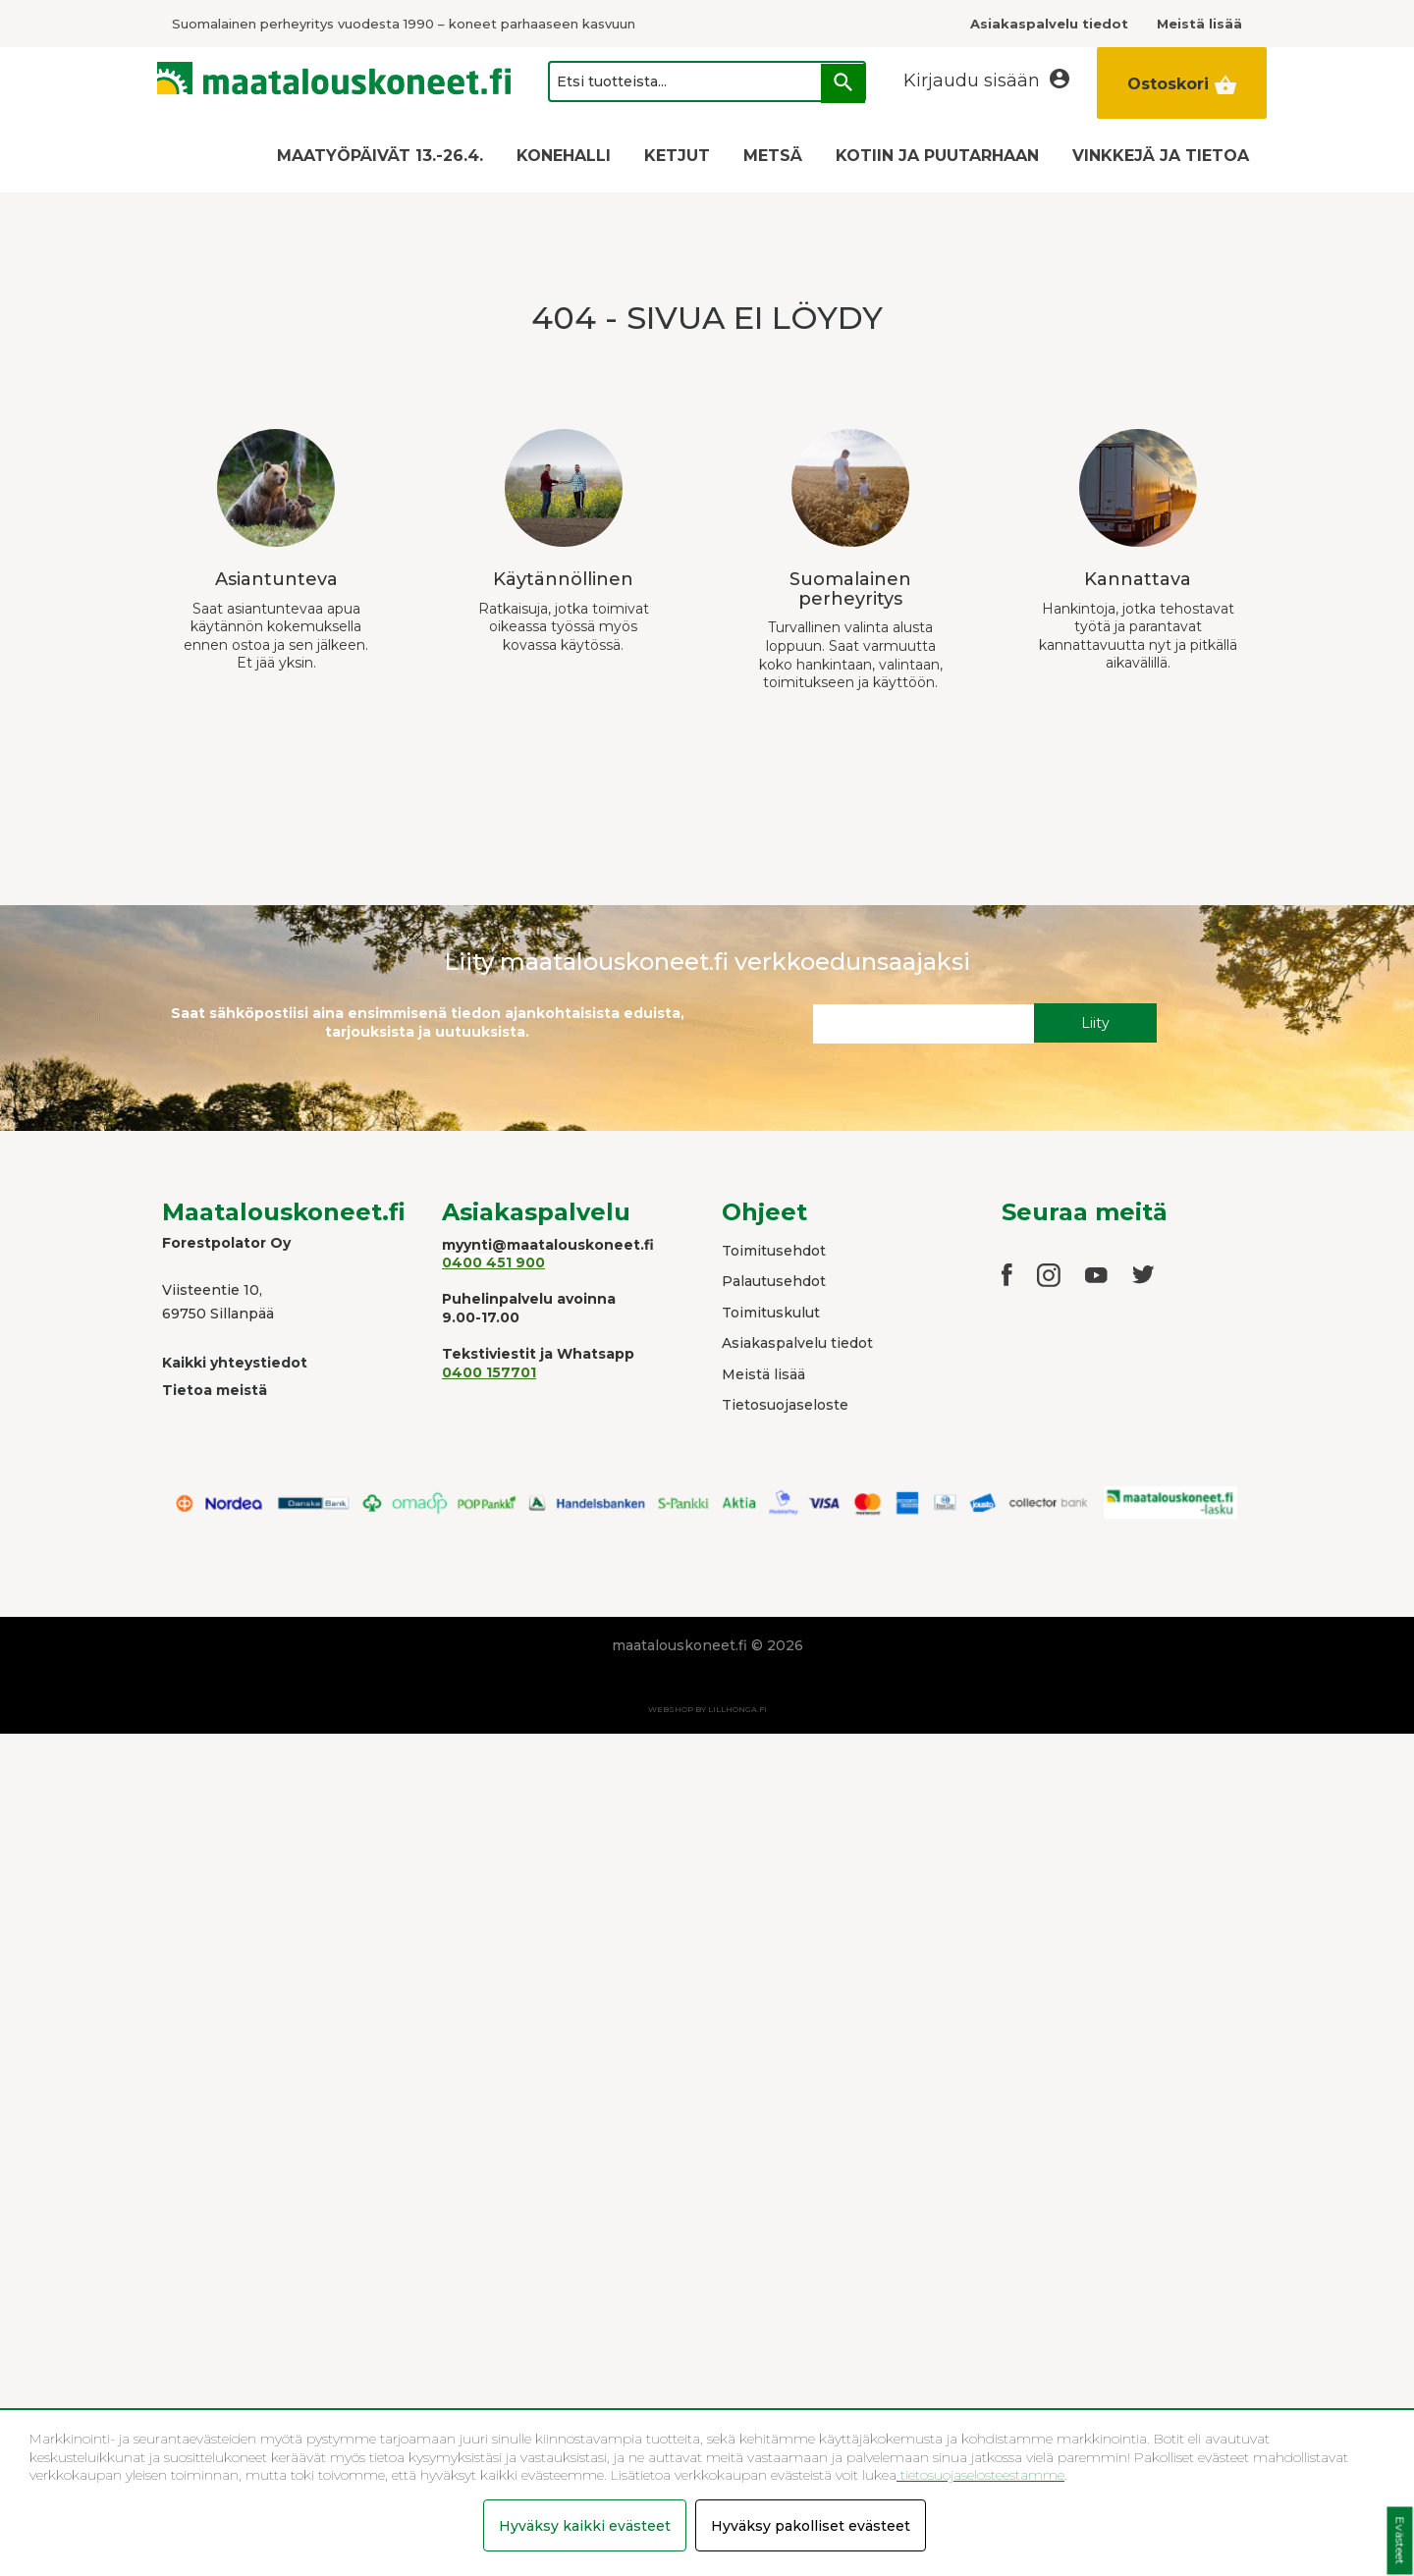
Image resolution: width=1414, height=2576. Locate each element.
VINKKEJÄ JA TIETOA (1160, 155)
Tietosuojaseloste (785, 1405)
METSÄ (772, 155)
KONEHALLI (564, 155)
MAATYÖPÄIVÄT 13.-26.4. (380, 155)
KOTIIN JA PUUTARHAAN (937, 155)
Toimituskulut (771, 1312)
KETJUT (677, 155)
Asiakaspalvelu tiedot (797, 1343)
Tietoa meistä (214, 1390)
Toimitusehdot (774, 1251)
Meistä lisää (763, 1374)
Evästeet (1399, 2541)
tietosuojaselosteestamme (980, 2475)
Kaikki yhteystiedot (234, 1362)
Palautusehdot (774, 1281)
